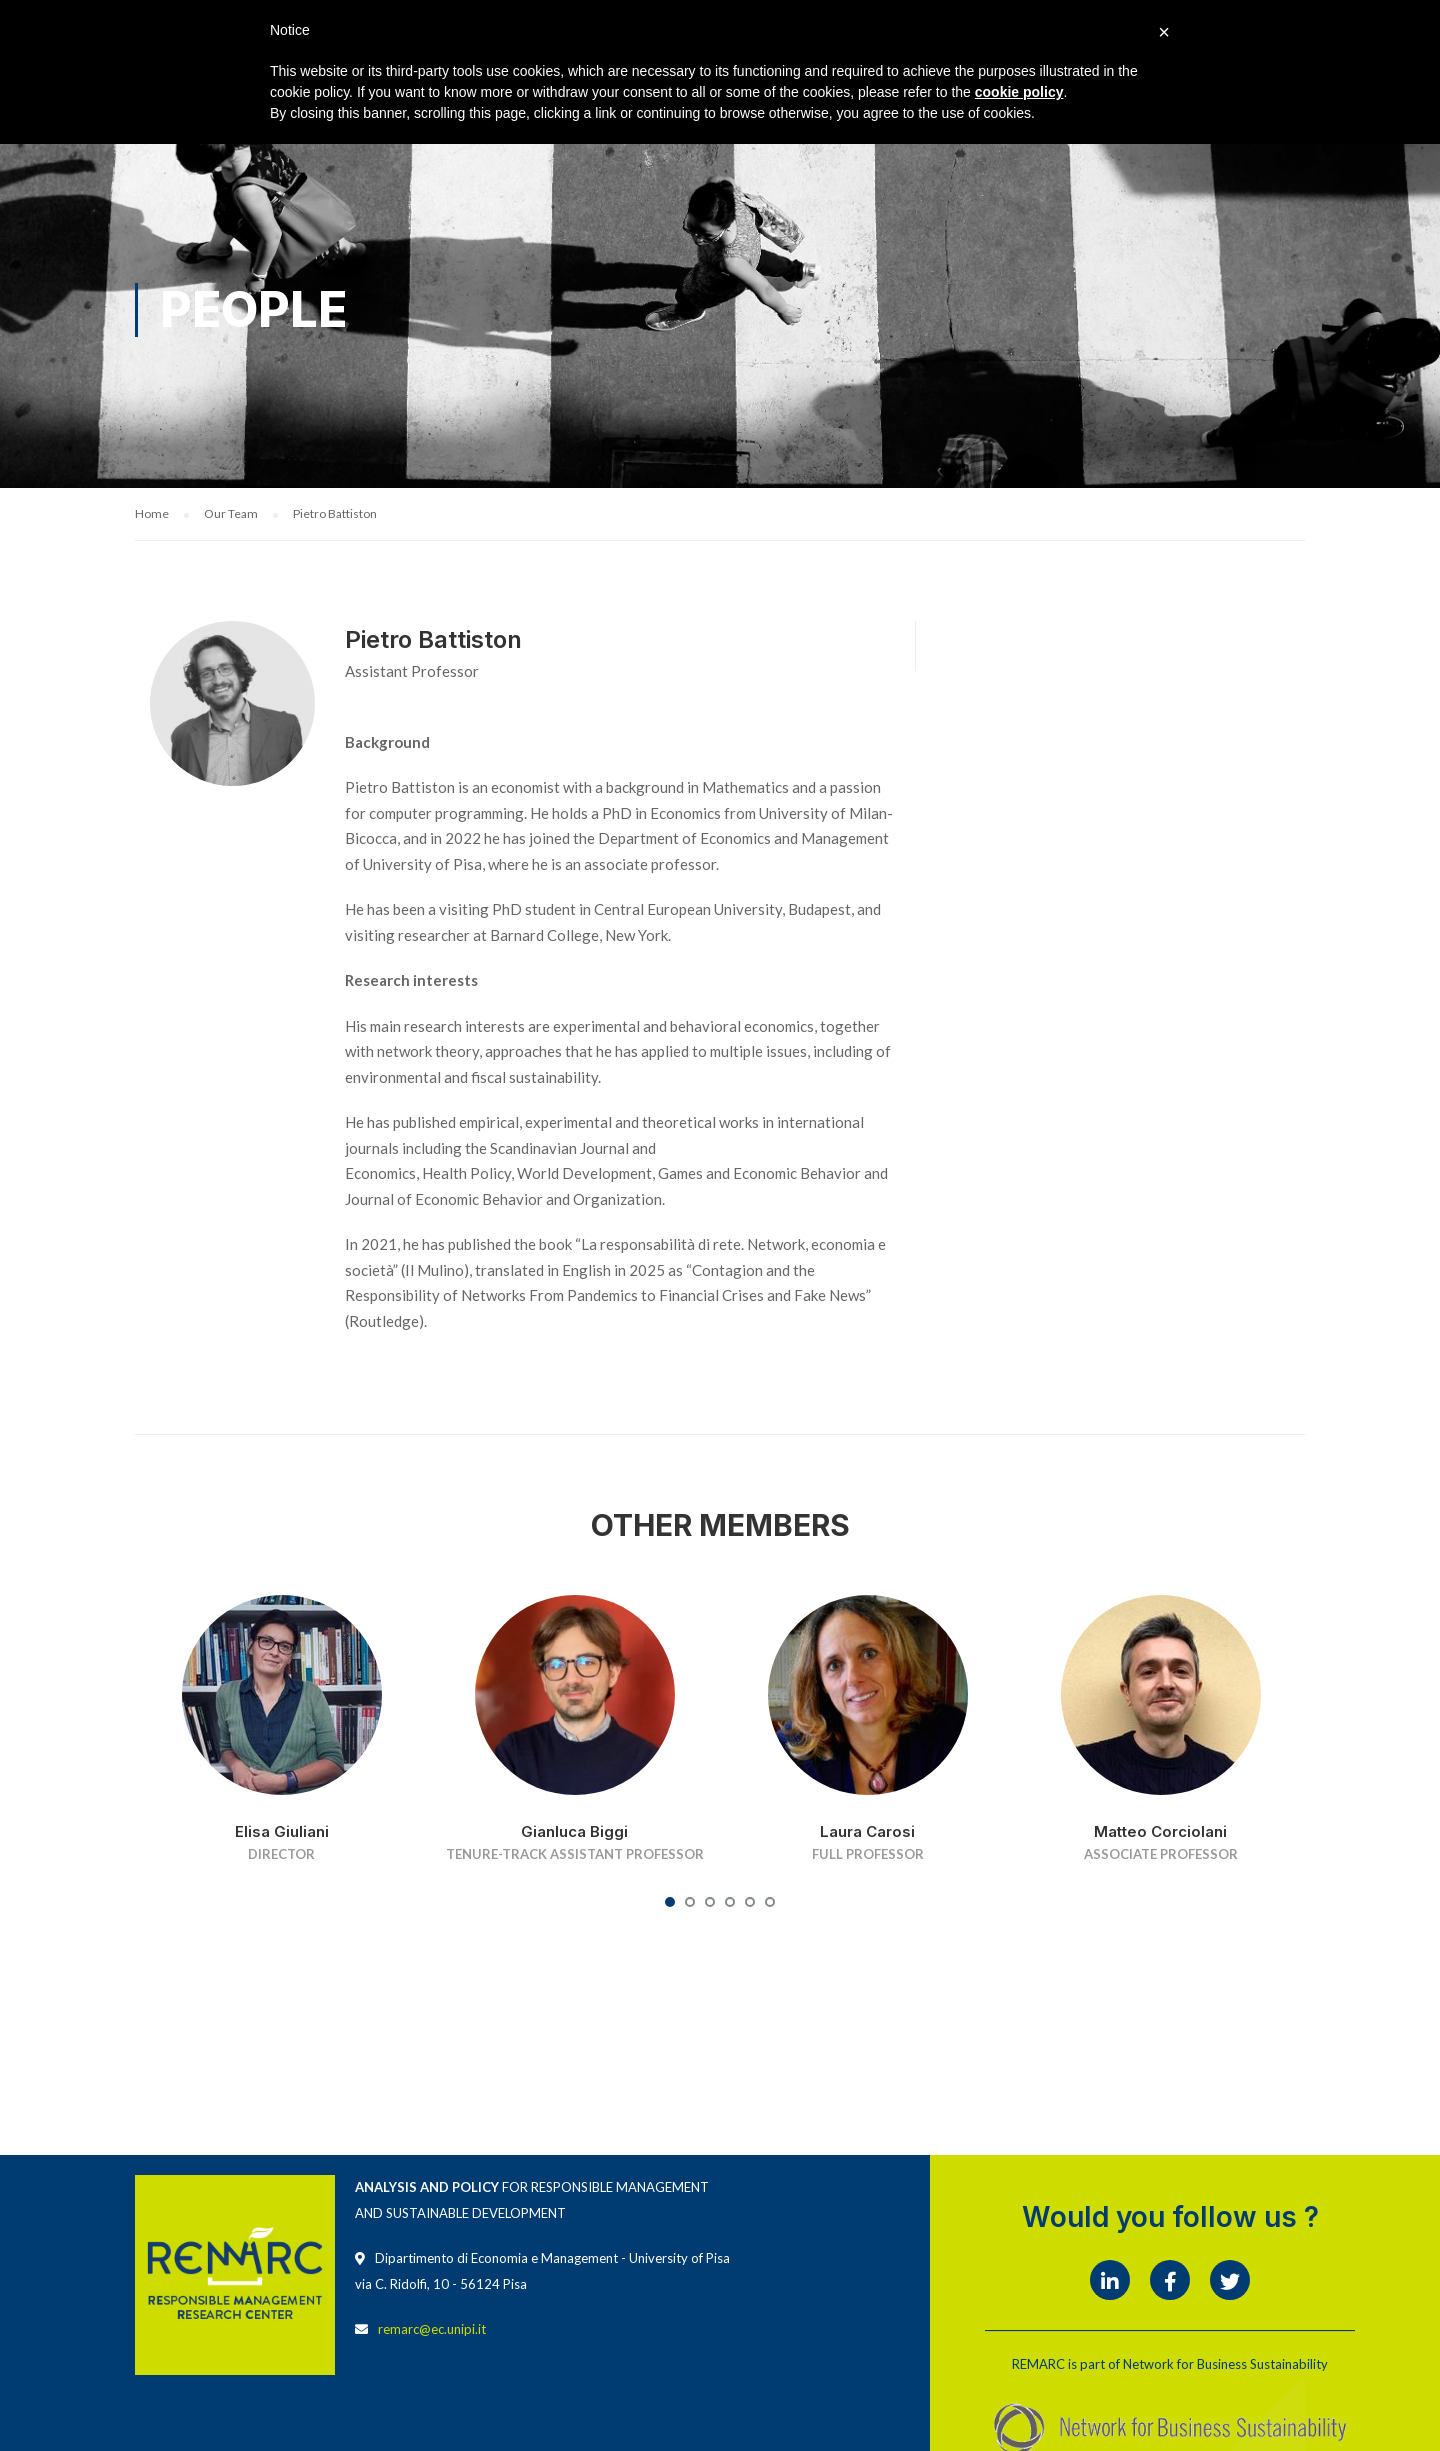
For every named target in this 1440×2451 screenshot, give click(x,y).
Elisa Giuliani (282, 1833)
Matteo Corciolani (1160, 1833)
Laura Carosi (867, 1833)
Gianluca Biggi (574, 1833)
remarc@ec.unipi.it (432, 2331)
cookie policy (1019, 92)
